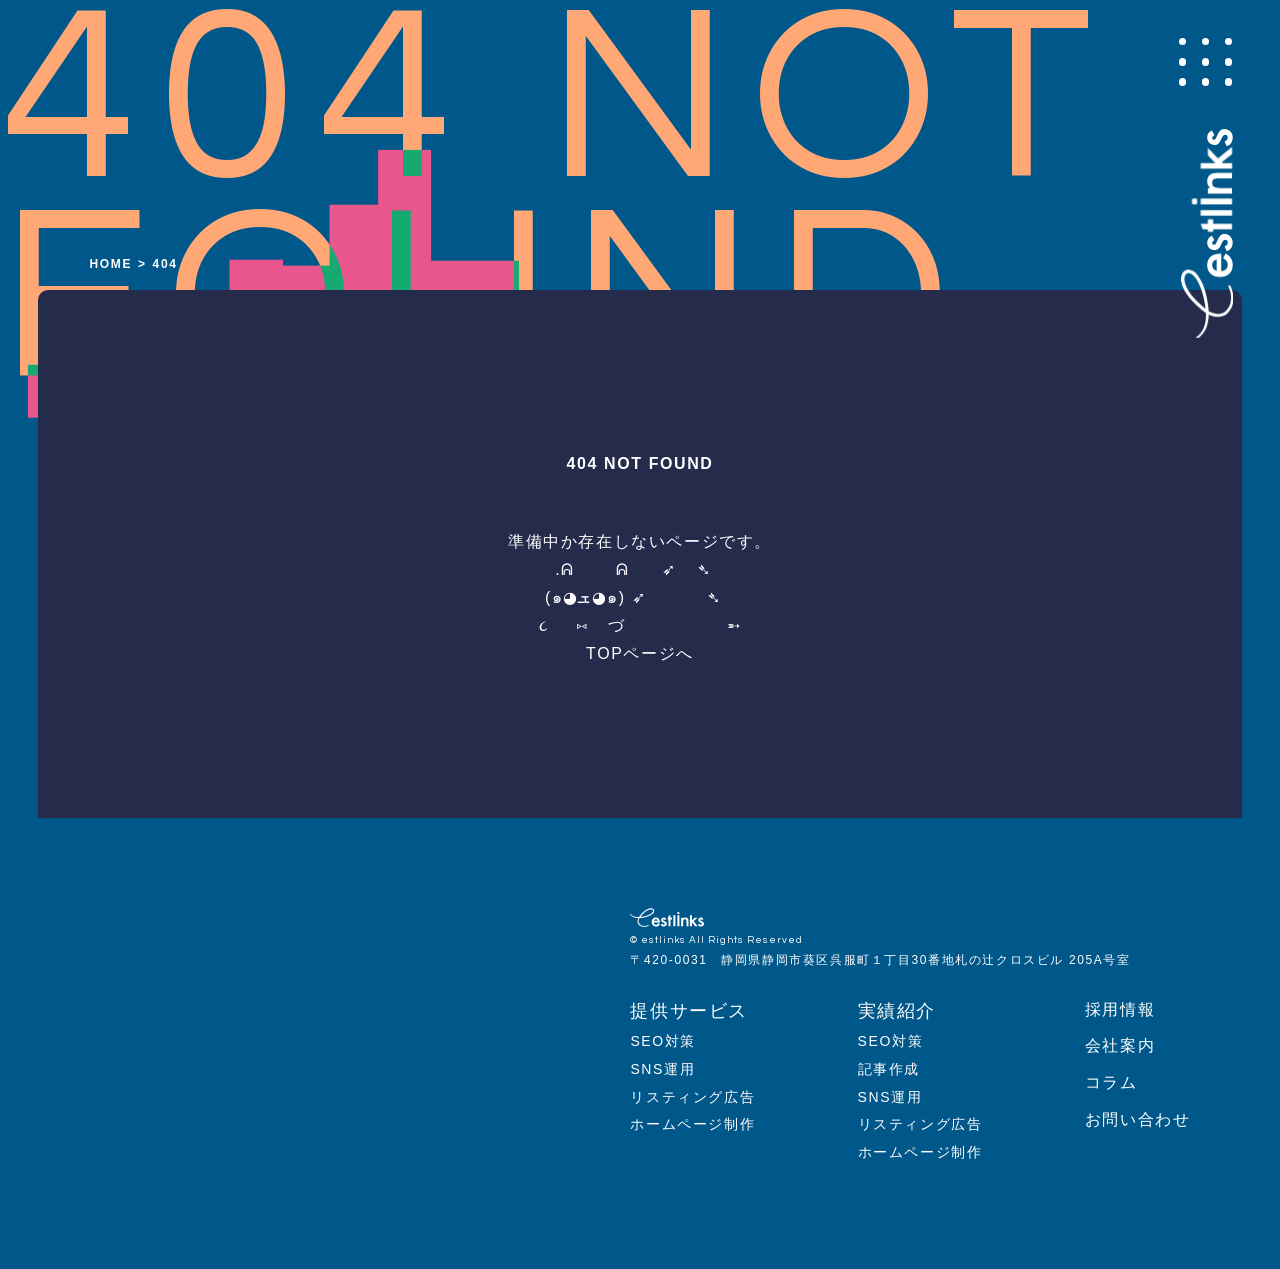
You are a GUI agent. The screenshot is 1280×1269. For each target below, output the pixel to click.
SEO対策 (663, 1041)
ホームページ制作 (692, 1124)
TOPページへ (640, 653)
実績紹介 (897, 1011)
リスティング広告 (692, 1097)
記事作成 (889, 1069)
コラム (1111, 1082)
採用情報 (1120, 1009)
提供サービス (689, 1011)
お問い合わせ (1138, 1119)
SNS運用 (662, 1069)
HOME (111, 264)
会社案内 (1120, 1045)
